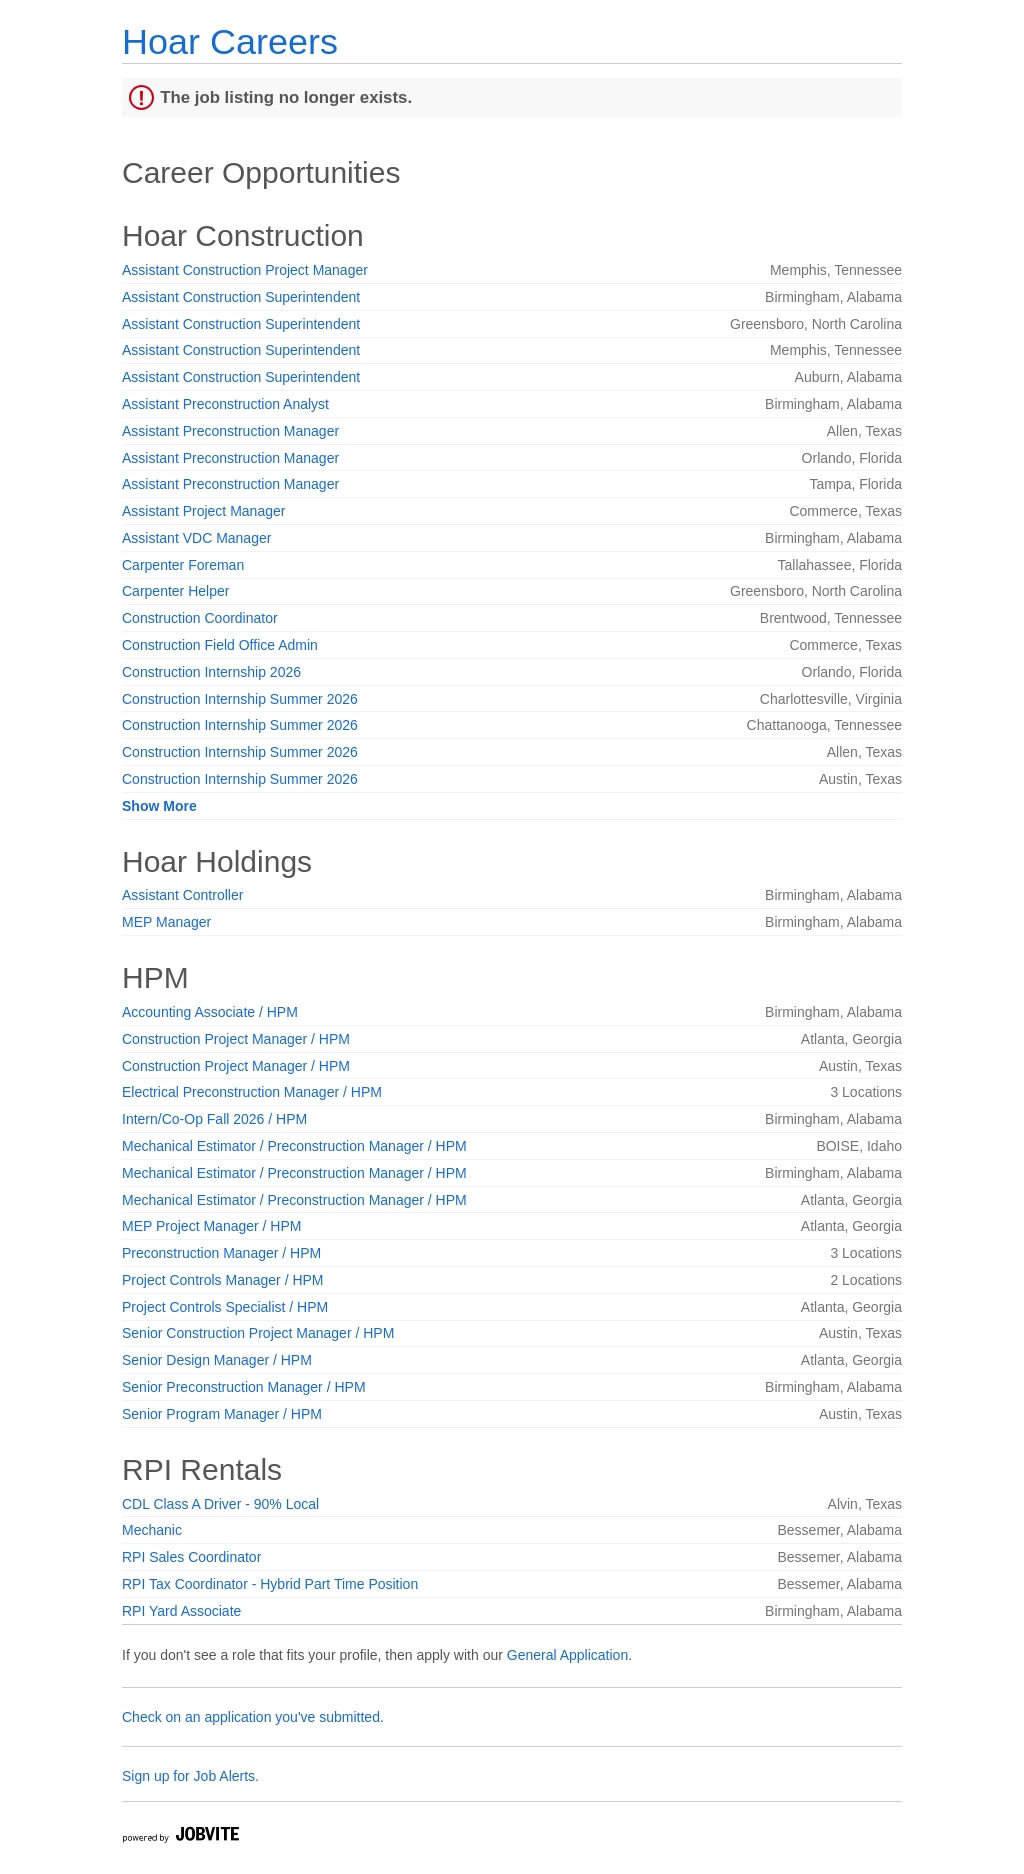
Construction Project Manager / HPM (236, 1039)
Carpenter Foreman (183, 565)
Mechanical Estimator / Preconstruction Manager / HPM (294, 1146)
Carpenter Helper (175, 591)
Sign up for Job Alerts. (190, 1776)
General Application (567, 1655)
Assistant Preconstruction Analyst (225, 404)
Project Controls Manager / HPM (223, 1280)
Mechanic (152, 1530)
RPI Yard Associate (181, 1611)
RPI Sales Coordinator (191, 1557)
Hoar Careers (230, 41)
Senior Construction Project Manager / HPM (258, 1333)
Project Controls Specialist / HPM (225, 1307)
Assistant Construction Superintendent (241, 297)
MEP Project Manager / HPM (211, 1226)
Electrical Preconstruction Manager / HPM (252, 1092)
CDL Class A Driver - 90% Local (220, 1504)
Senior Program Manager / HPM (222, 1414)
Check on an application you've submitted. (253, 1717)
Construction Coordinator (200, 618)
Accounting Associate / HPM (210, 1012)
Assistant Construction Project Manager (245, 270)
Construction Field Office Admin (220, 645)
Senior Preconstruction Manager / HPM (244, 1387)
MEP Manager (166, 922)
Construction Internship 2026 (211, 672)
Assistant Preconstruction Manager (230, 431)
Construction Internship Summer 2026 (240, 699)
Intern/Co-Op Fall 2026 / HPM (214, 1119)
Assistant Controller (182, 895)
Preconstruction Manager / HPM (221, 1253)
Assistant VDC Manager (196, 538)
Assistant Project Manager (203, 511)
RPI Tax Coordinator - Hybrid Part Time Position (270, 1584)
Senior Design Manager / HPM (217, 1360)
